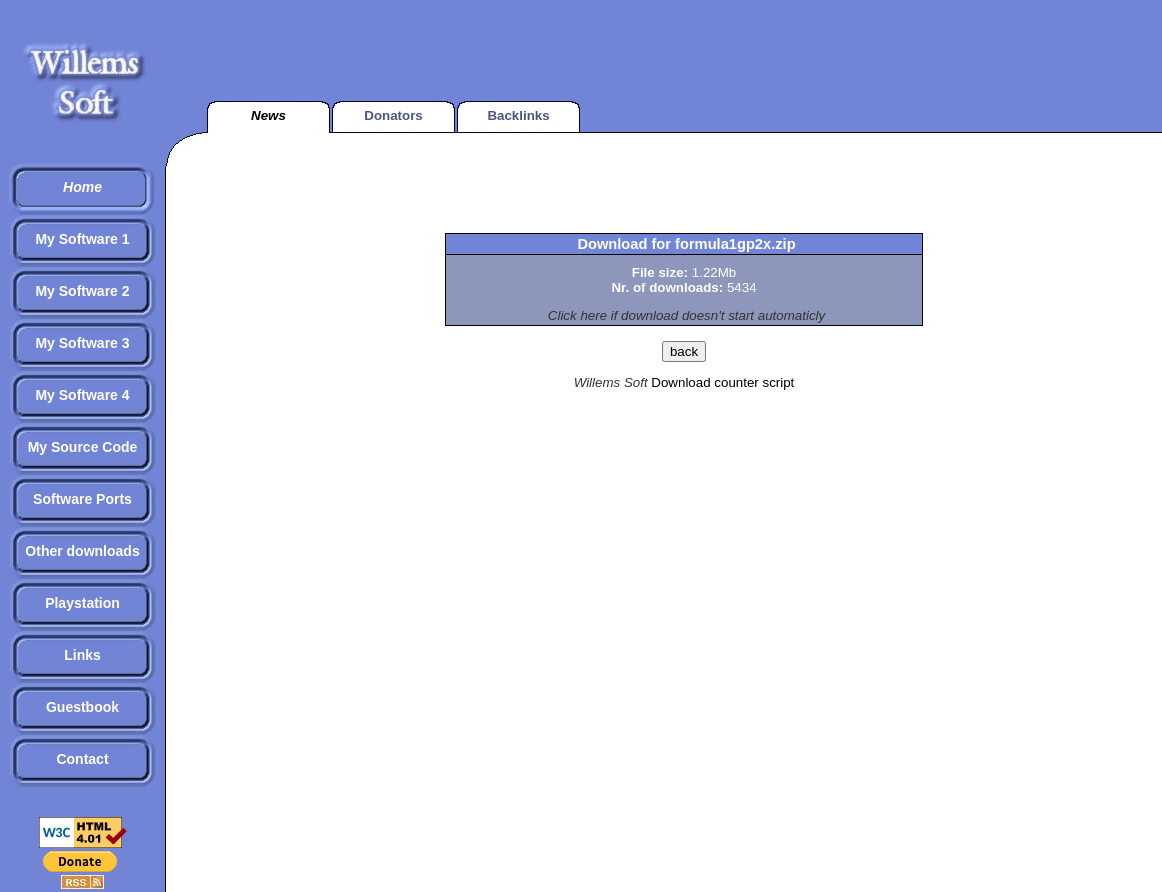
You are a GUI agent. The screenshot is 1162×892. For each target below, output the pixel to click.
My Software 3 (82, 343)
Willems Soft (611, 382)
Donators (393, 115)
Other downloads (82, 551)
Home (82, 187)
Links (82, 655)
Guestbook (82, 707)
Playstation (82, 603)
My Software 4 (82, 395)
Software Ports (82, 499)
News (268, 115)
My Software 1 (82, 239)
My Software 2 (82, 291)
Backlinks (518, 115)
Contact (82, 759)
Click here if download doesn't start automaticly (686, 315)
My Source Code (83, 447)
